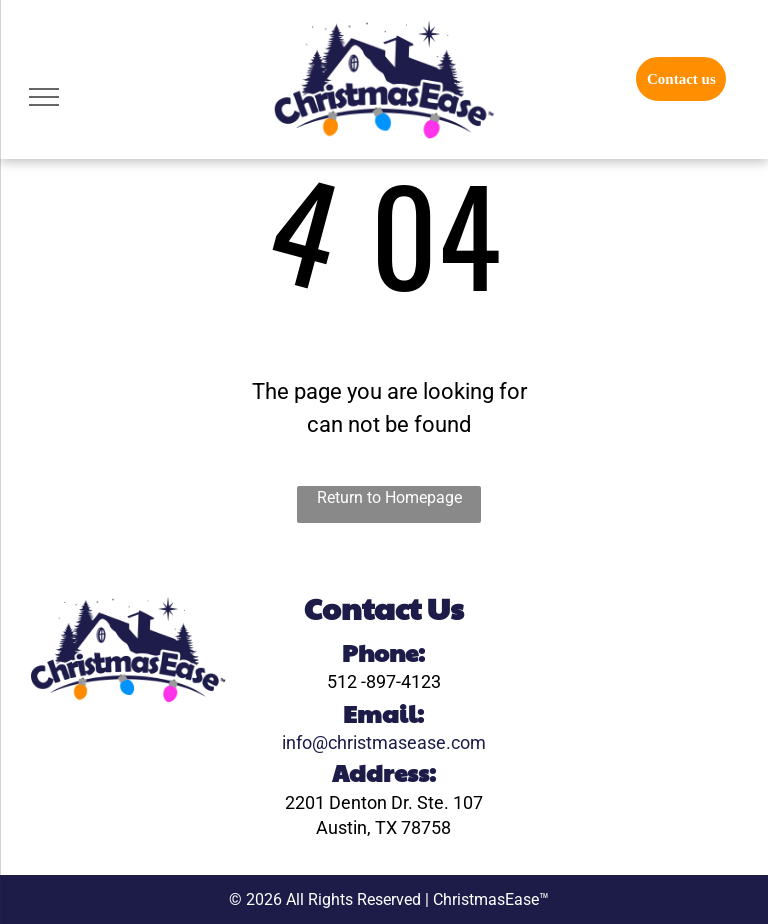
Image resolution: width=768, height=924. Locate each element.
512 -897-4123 (384, 681)
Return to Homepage (389, 497)
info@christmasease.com (384, 742)
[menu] (44, 97)
